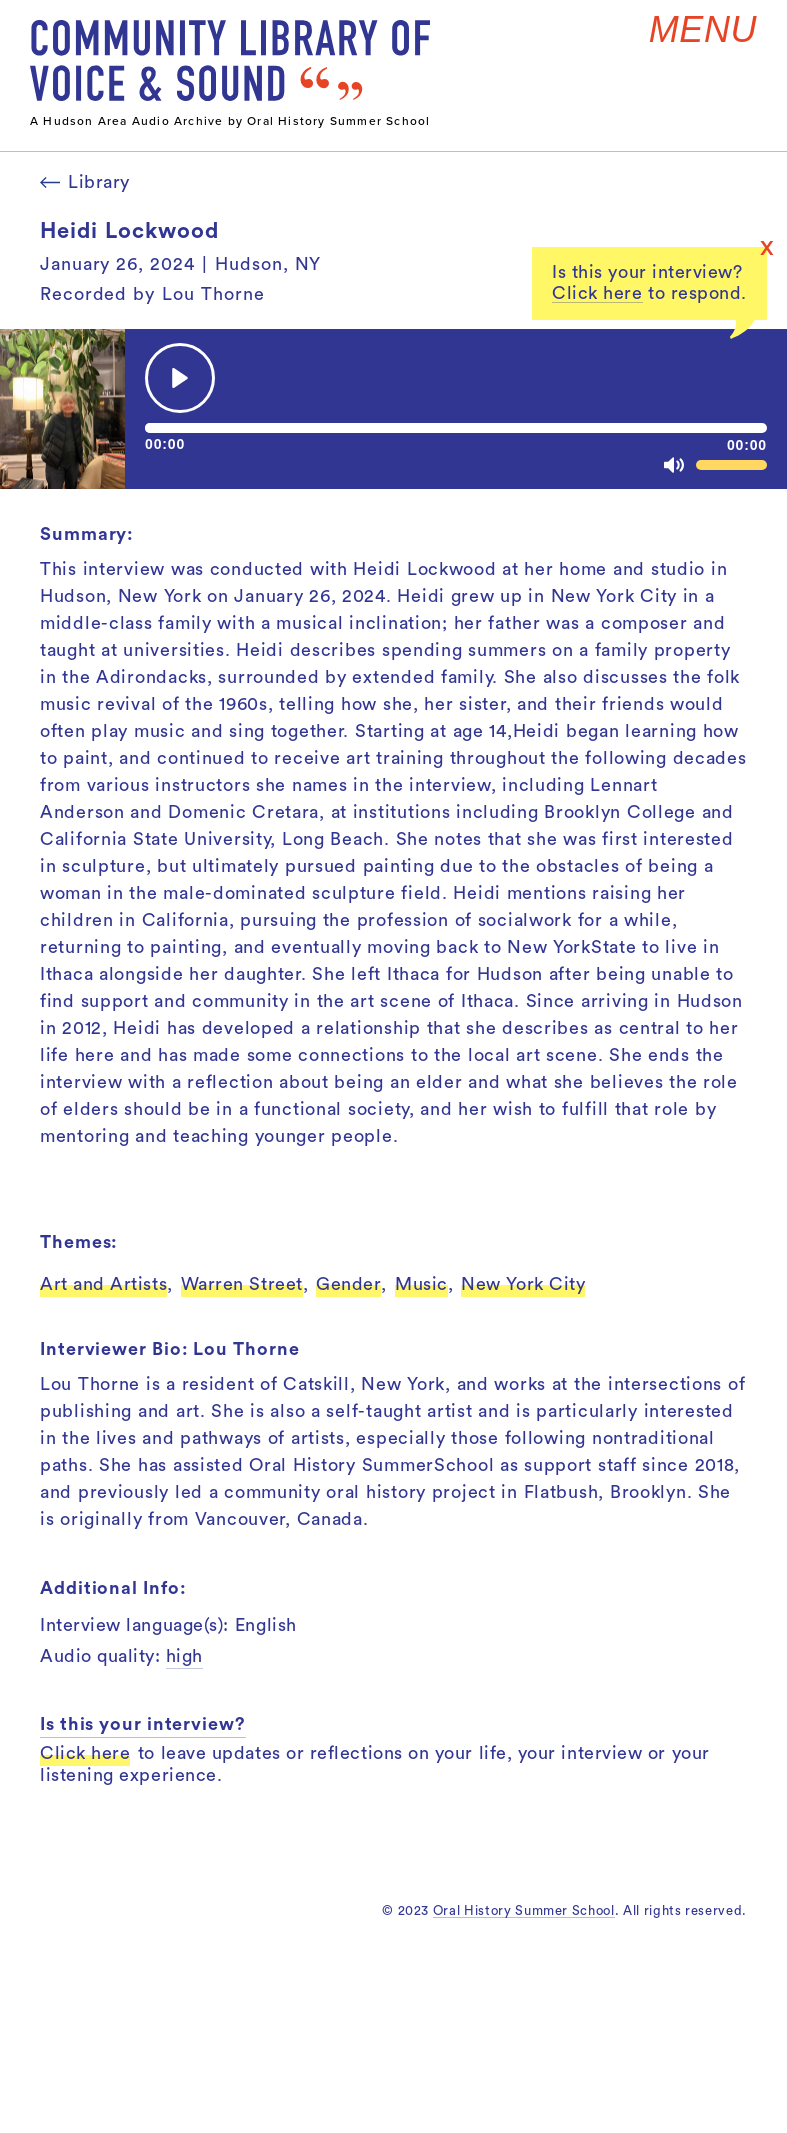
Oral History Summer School (524, 1910)
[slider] (456, 428)
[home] (230, 60)
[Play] (180, 378)
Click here (597, 293)
